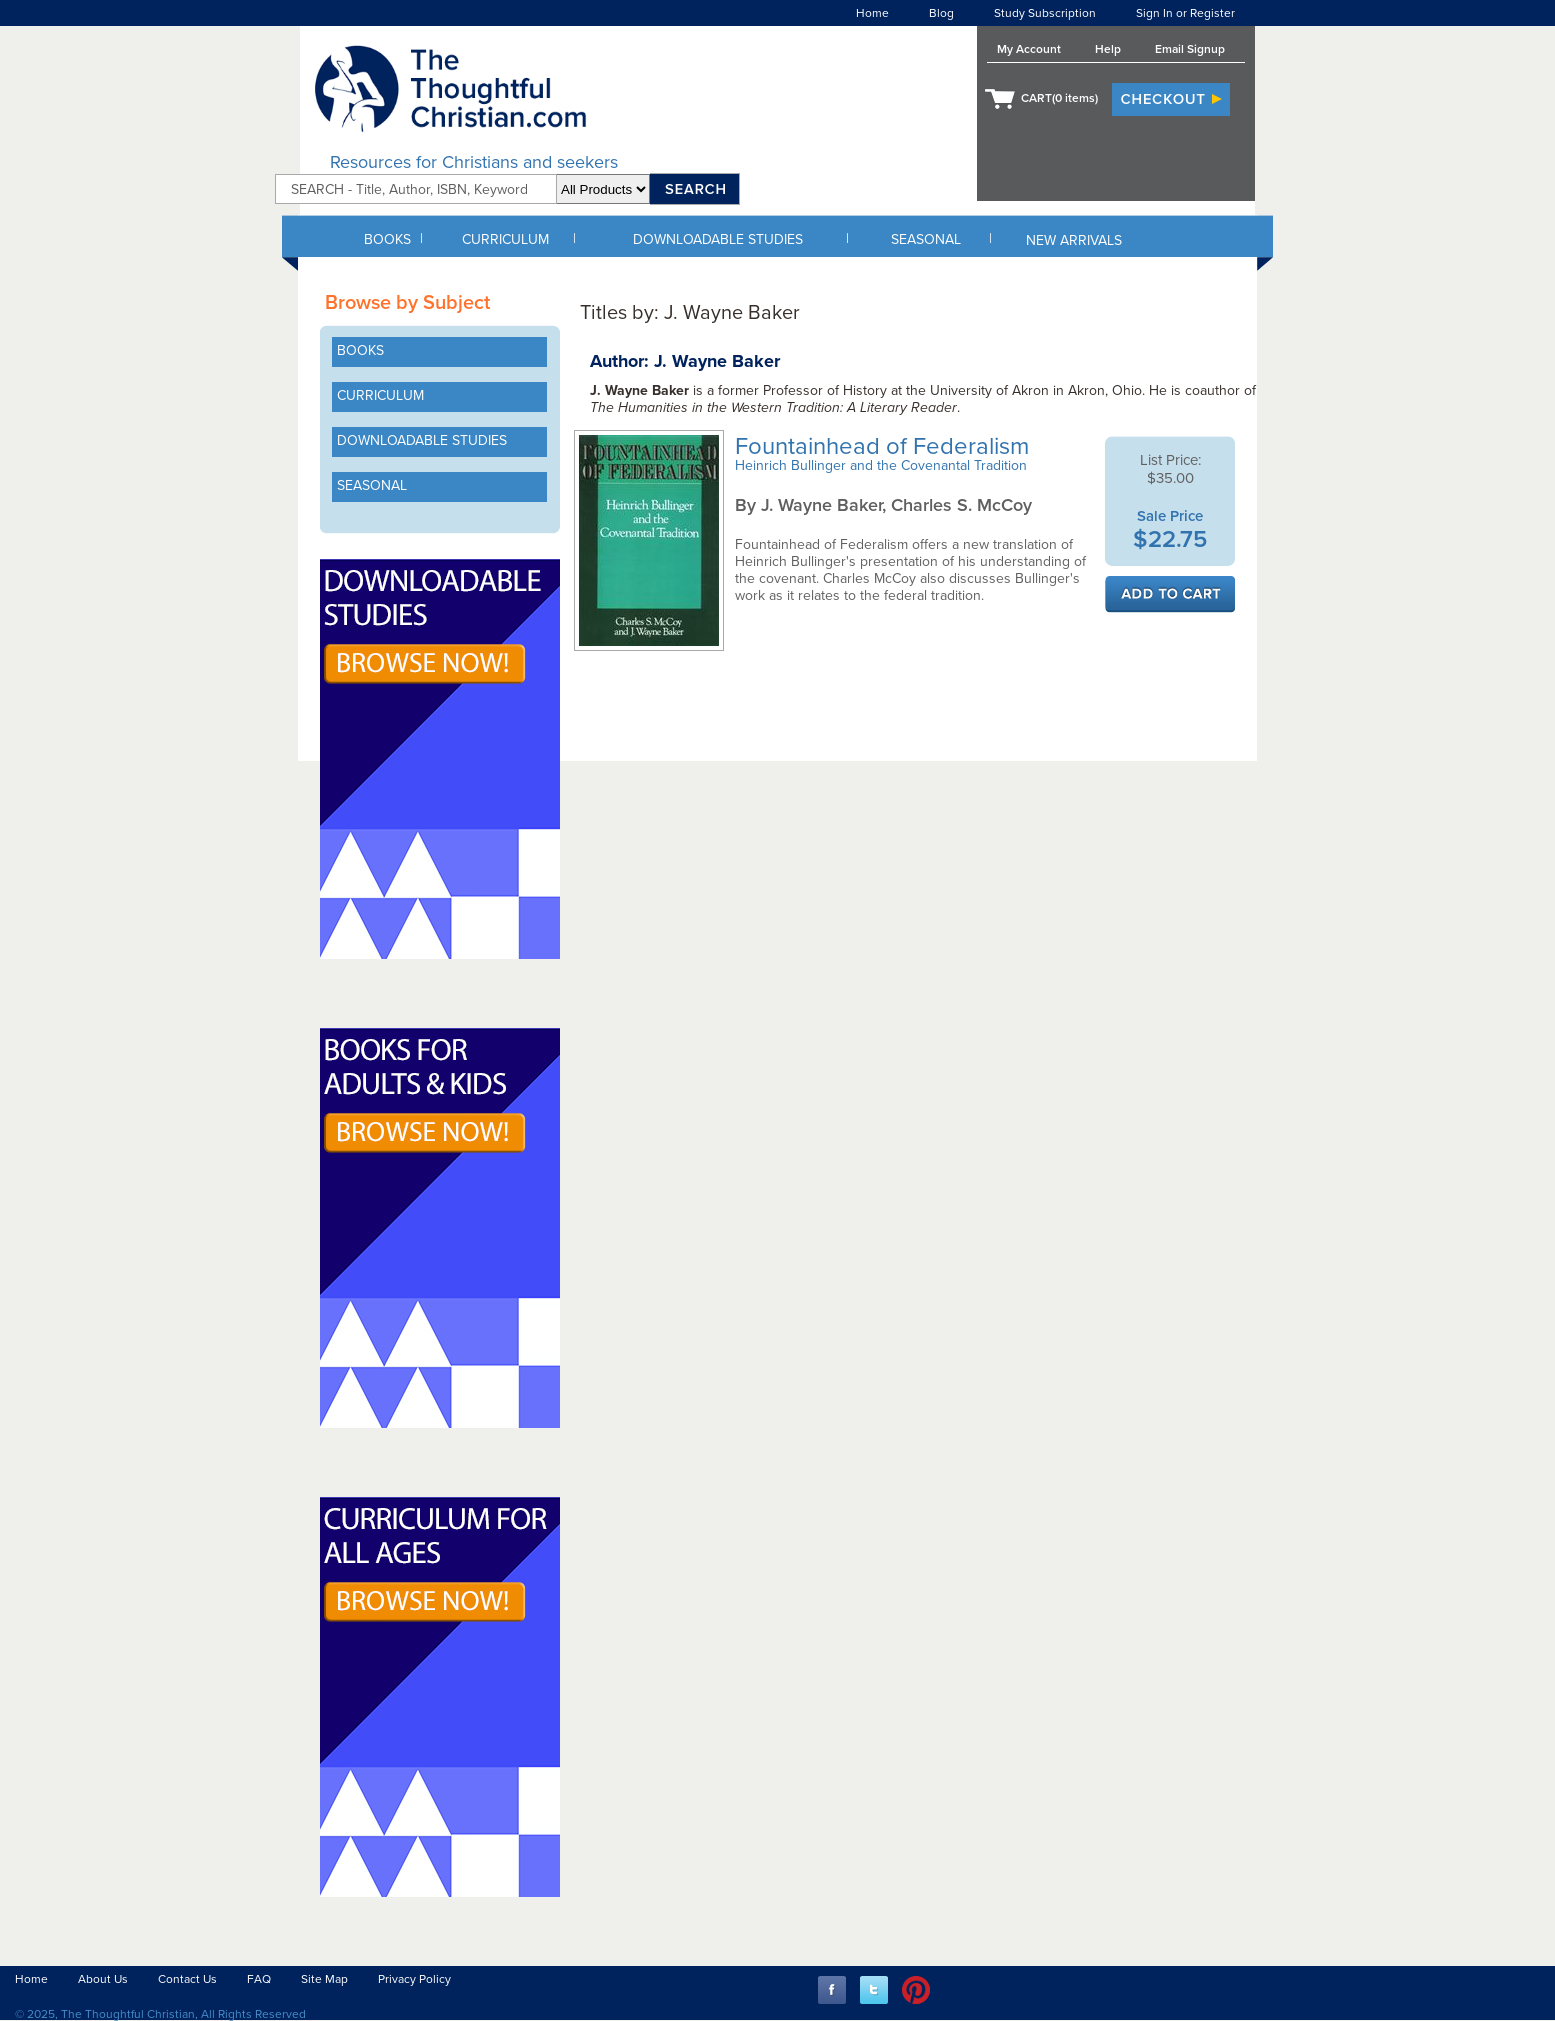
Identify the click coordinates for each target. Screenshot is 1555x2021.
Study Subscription (1045, 13)
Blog (941, 13)
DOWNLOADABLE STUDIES (718, 239)
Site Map (324, 1979)
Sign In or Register (1185, 13)
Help (1108, 49)
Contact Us (187, 1979)
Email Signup (1190, 49)
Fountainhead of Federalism (885, 446)
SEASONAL (926, 239)
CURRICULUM (505, 239)
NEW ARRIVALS (1074, 240)
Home (872, 13)
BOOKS (387, 239)
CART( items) (1059, 98)
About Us (103, 1979)
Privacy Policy (414, 1979)
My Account (1029, 49)
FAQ (259, 1979)
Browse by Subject (407, 303)
